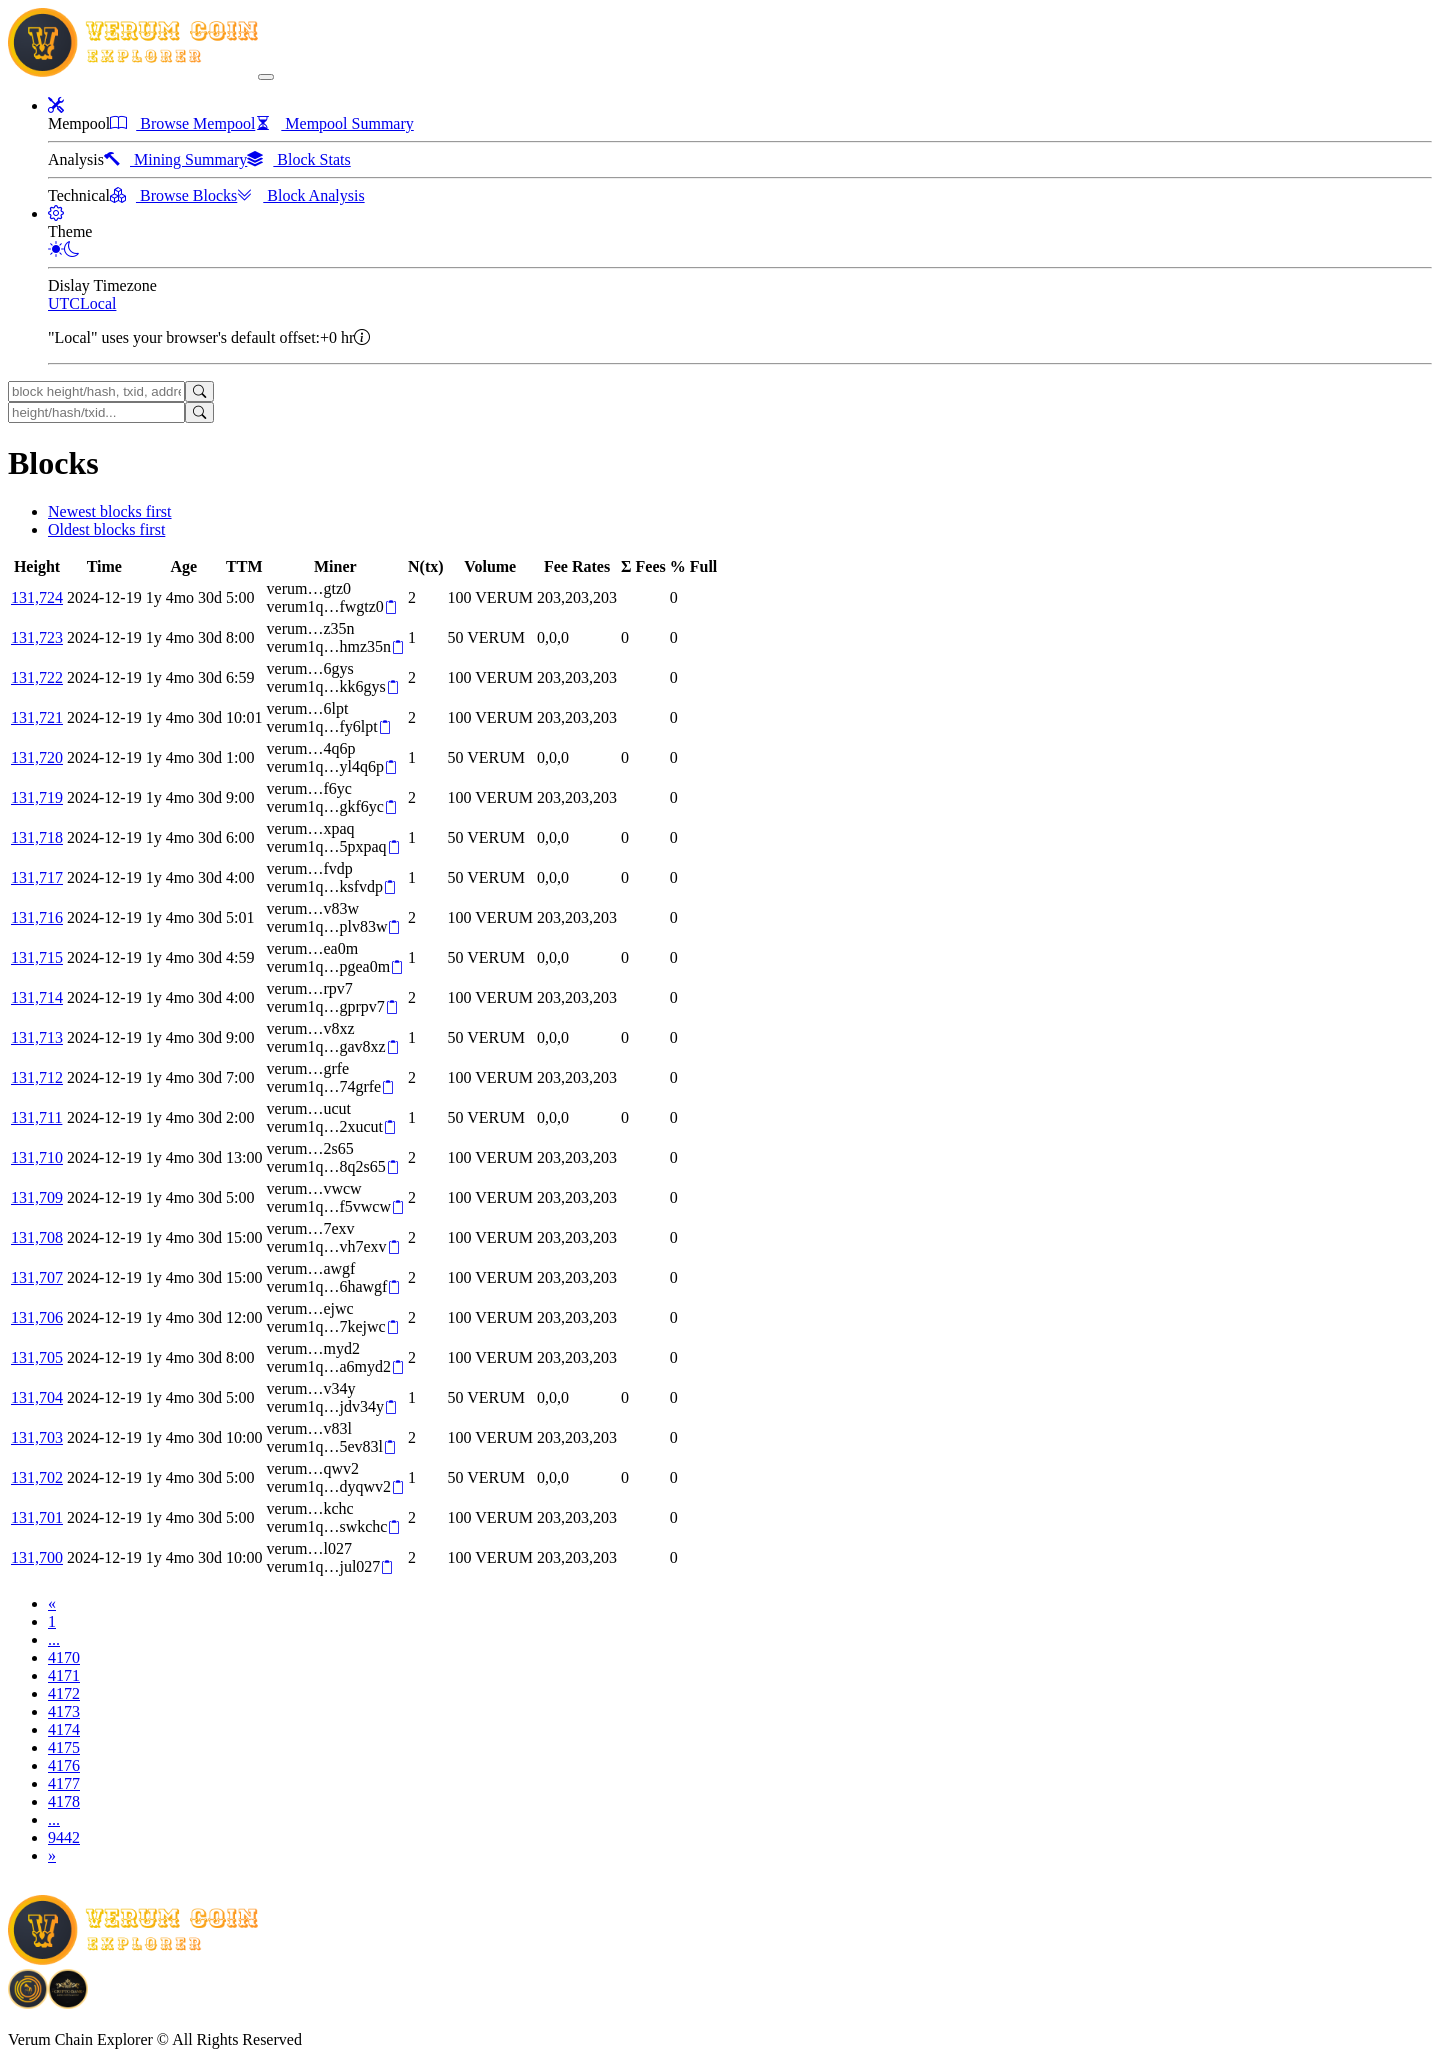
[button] (56, 105)
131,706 (37, 1317)
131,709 (37, 1197)
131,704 (37, 1397)
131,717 (37, 877)
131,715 (37, 957)
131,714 (37, 997)
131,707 (37, 1277)
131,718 (37, 837)
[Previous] (52, 1603)
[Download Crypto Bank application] (68, 2001)
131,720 (37, 757)
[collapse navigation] (266, 77)
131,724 (37, 597)
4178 (64, 1801)
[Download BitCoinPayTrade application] (28, 2001)
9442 (64, 1837)
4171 (64, 1675)
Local (98, 303)
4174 (64, 1729)
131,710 (37, 1157)
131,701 (37, 1517)
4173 (64, 1711)
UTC (64, 303)
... (54, 1639)
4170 (64, 1657)
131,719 (37, 797)
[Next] (52, 1855)
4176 (64, 1765)
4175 (64, 1747)
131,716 (37, 917)
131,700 (37, 1557)
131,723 (37, 637)
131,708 (37, 1237)
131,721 (37, 717)
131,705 (37, 1357)
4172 (64, 1693)
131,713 (37, 1037)
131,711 (36, 1117)
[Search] (199, 391)
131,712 (37, 1077)
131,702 (37, 1477)
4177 (64, 1783)
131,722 (37, 677)
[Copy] (390, 607)
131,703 (37, 1437)
